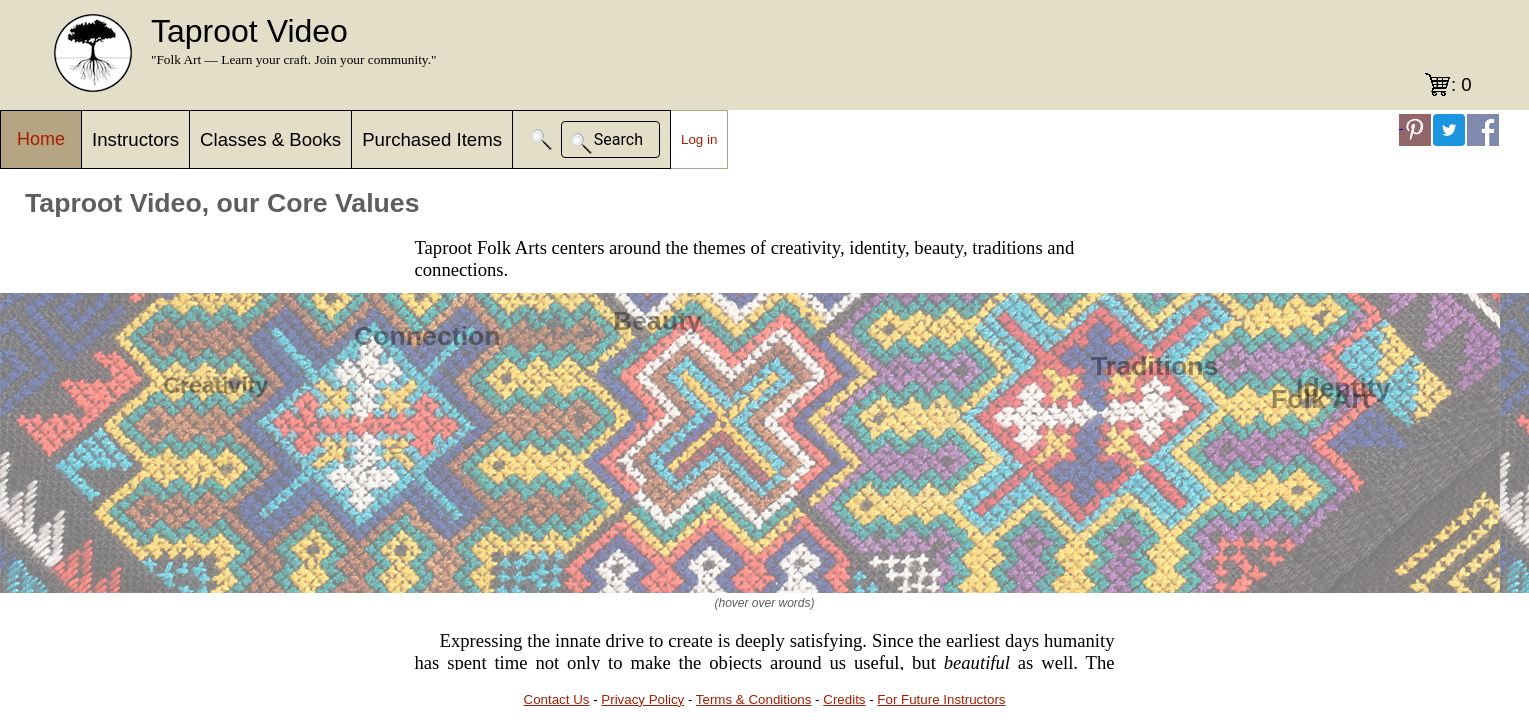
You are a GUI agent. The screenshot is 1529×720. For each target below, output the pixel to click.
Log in (699, 139)
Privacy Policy (642, 699)
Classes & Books (270, 139)
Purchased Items (432, 139)
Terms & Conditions (754, 699)
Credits (844, 699)
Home (41, 139)
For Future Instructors (941, 699)
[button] (542, 139)
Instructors (135, 139)
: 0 (1461, 84)
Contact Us (557, 699)
